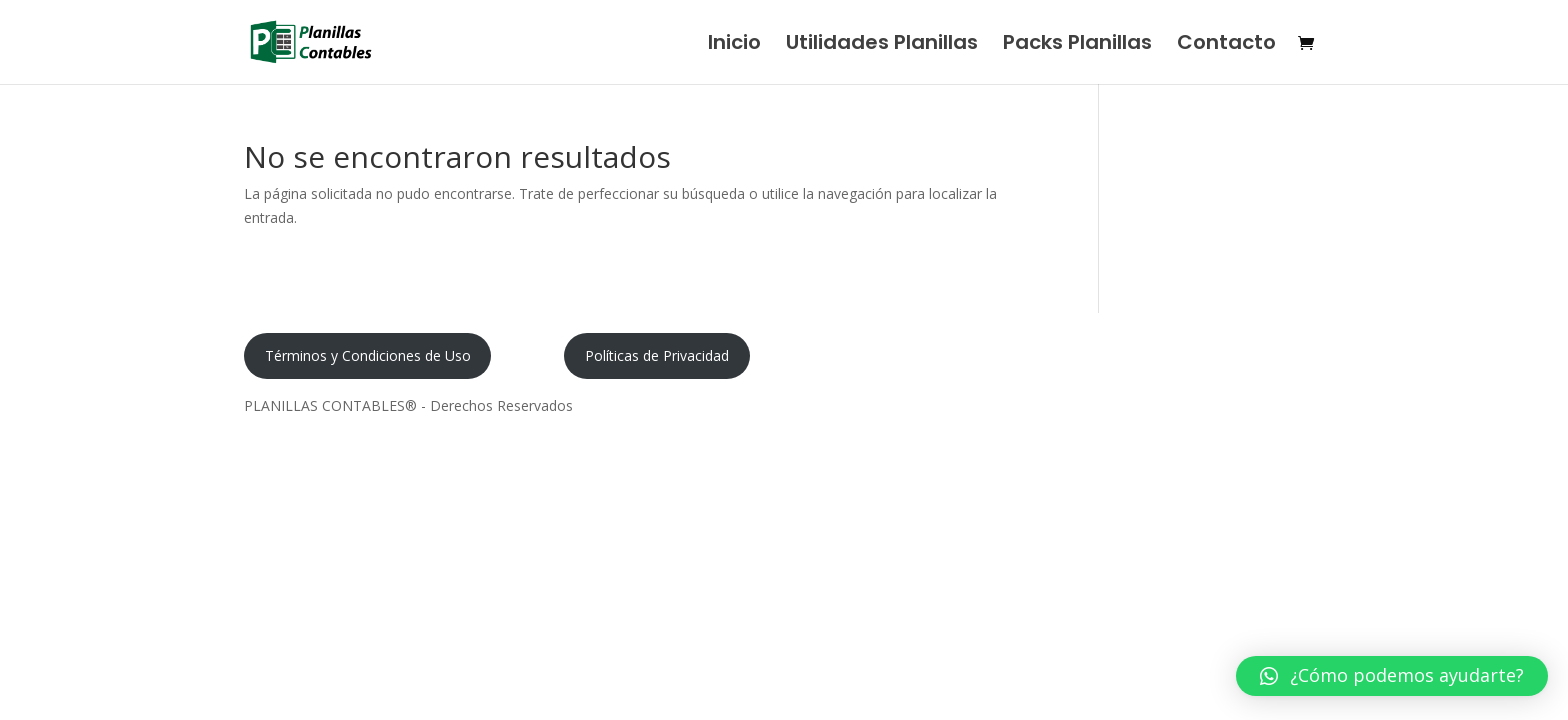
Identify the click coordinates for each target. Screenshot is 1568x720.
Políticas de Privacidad (657, 355)
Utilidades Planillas (882, 45)
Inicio (734, 45)
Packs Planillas (1077, 45)
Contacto (1226, 45)
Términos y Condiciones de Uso (368, 355)
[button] (1392, 676)
